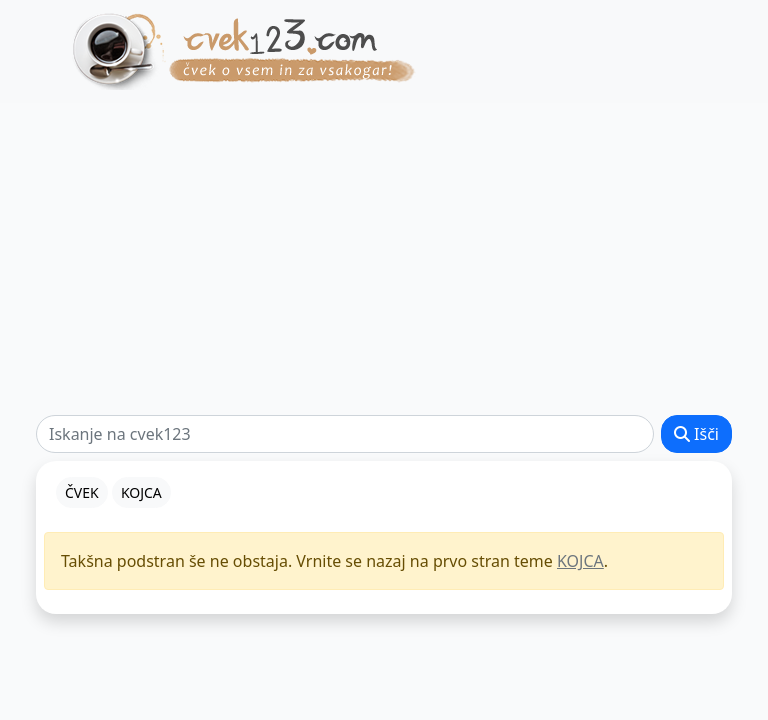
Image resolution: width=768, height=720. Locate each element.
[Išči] (345, 434)
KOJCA (580, 561)
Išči (696, 434)
